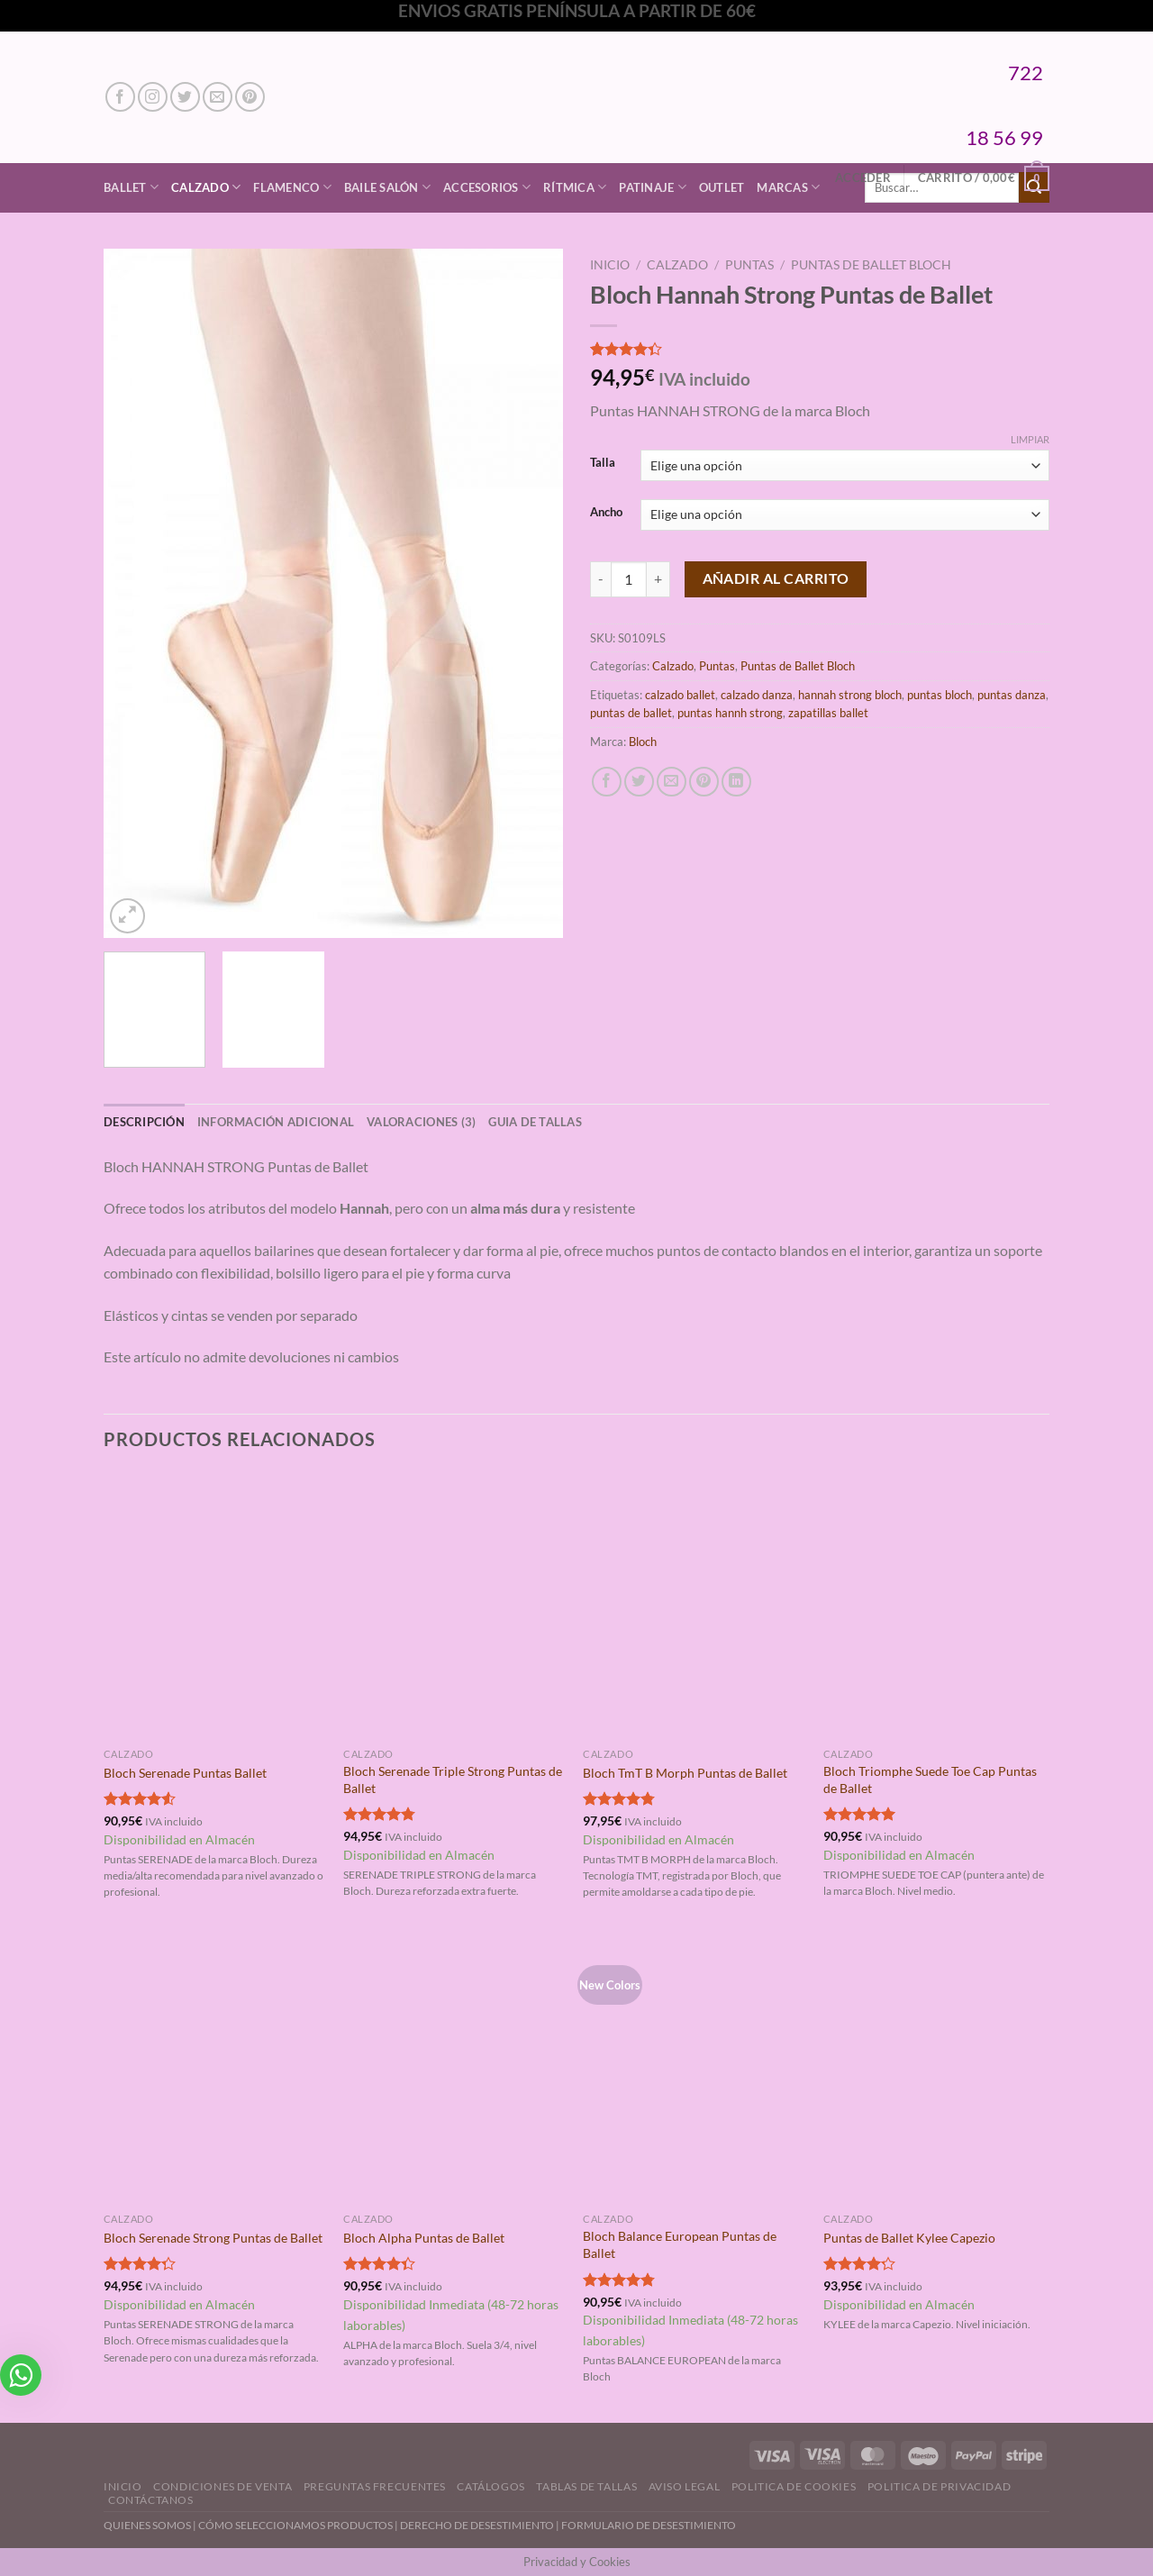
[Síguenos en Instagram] (153, 97)
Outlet (722, 187)
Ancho (606, 512)
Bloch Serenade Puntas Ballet (185, 1772)
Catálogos (491, 2486)
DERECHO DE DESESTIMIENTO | (480, 2525)
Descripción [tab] (144, 1122)
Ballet (131, 187)
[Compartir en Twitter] (639, 781)
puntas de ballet (631, 712)
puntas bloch (939, 694)
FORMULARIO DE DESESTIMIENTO (648, 2525)
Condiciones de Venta (222, 2486)
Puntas (749, 265)
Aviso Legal (685, 2486)
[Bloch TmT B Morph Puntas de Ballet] (694, 1605)
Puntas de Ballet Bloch (871, 265)
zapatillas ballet (828, 712)
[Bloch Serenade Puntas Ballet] (215, 1605)
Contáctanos (151, 2500)
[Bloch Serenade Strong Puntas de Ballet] (215, 2071)
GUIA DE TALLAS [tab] (535, 1122)
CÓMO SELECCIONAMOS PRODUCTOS (295, 2525)
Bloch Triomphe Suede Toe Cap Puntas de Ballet (930, 1779)
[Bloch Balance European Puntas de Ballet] (694, 2071)
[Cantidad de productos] (629, 579)
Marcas (788, 187)
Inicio (610, 265)
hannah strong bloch (850, 694)
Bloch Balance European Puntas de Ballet (679, 2244)
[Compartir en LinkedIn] (736, 781)
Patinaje (652, 187)
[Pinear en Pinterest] (704, 781)
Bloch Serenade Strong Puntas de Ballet (213, 2237)
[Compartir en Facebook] (607, 781)
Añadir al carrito (776, 578)
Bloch (643, 741)
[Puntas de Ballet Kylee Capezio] (934, 2071)
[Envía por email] (671, 781)
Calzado (206, 187)
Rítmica (574, 187)
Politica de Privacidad (939, 2486)
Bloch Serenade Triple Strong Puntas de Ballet (452, 1779)
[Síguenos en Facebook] (120, 97)
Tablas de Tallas (586, 2486)
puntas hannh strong (730, 712)
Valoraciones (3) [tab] (421, 1122)
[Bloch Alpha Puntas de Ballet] (454, 2071)
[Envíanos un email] (217, 97)
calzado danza (757, 694)
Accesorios (487, 187)
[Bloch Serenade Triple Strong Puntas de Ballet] (454, 1605)
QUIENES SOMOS (147, 2525)
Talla (602, 463)
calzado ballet (680, 694)
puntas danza (1011, 694)
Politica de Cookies (794, 2486)
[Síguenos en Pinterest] (250, 97)
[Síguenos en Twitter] (185, 97)
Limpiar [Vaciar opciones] (1030, 439)
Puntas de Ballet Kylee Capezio (909, 2237)
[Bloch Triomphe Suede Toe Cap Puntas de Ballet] (934, 1605)
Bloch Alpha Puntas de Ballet (423, 2237)
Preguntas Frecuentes (375, 2486)
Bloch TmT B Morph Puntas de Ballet (685, 1772)
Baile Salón (387, 187)
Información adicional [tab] (275, 1122)
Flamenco (292, 187)
